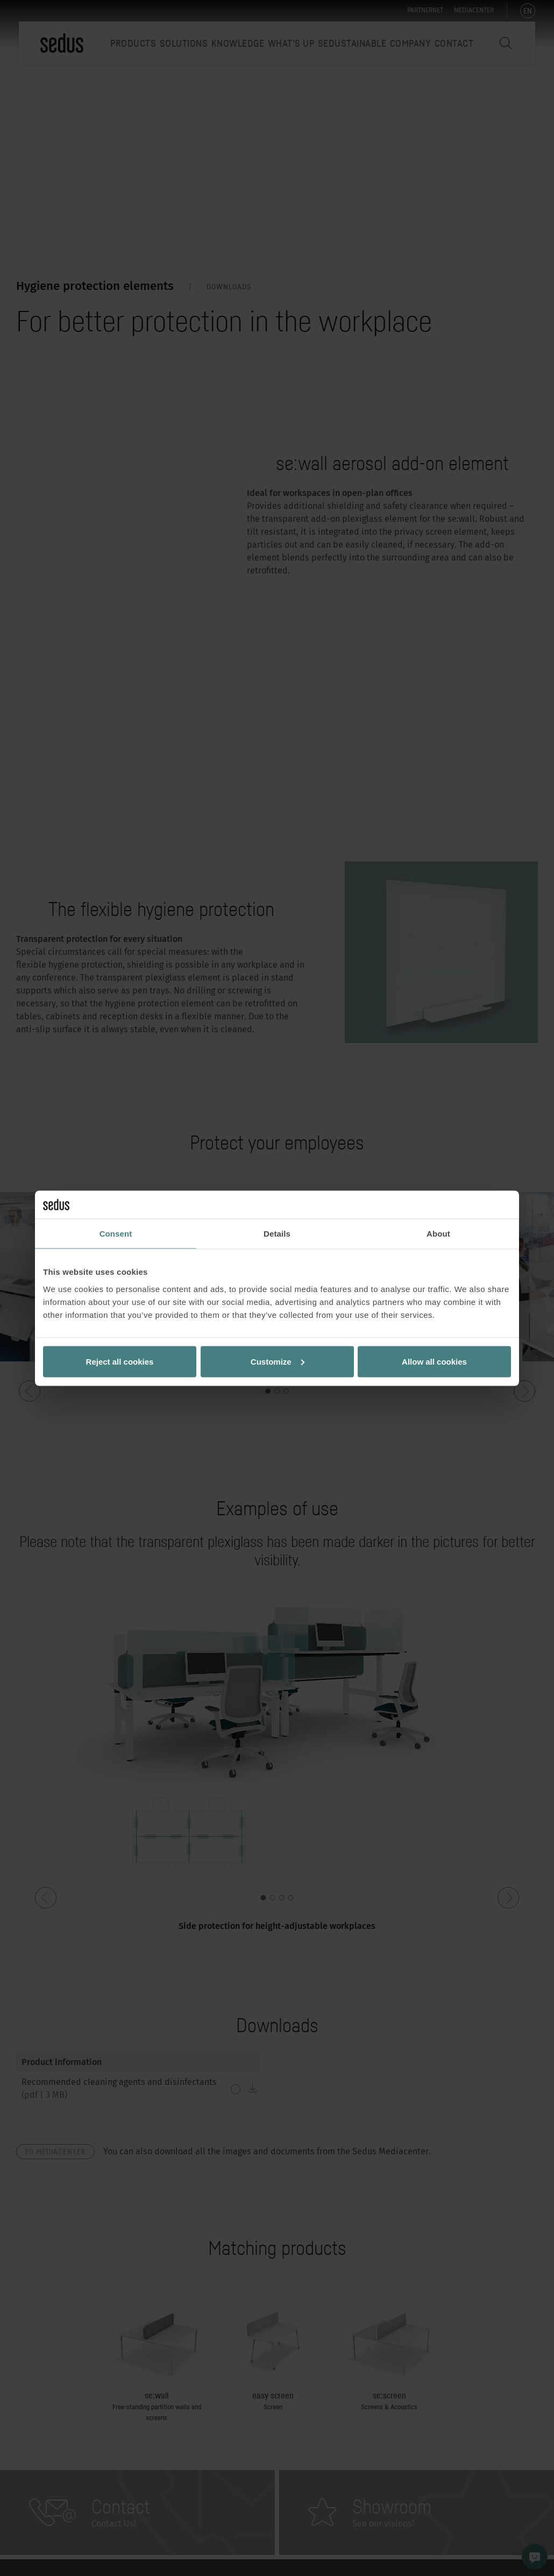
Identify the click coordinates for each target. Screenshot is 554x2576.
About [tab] (438, 1233)
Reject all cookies (120, 1361)
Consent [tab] (116, 1233)
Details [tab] (277, 1233)
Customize (277, 1361)
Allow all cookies (434, 1361)
